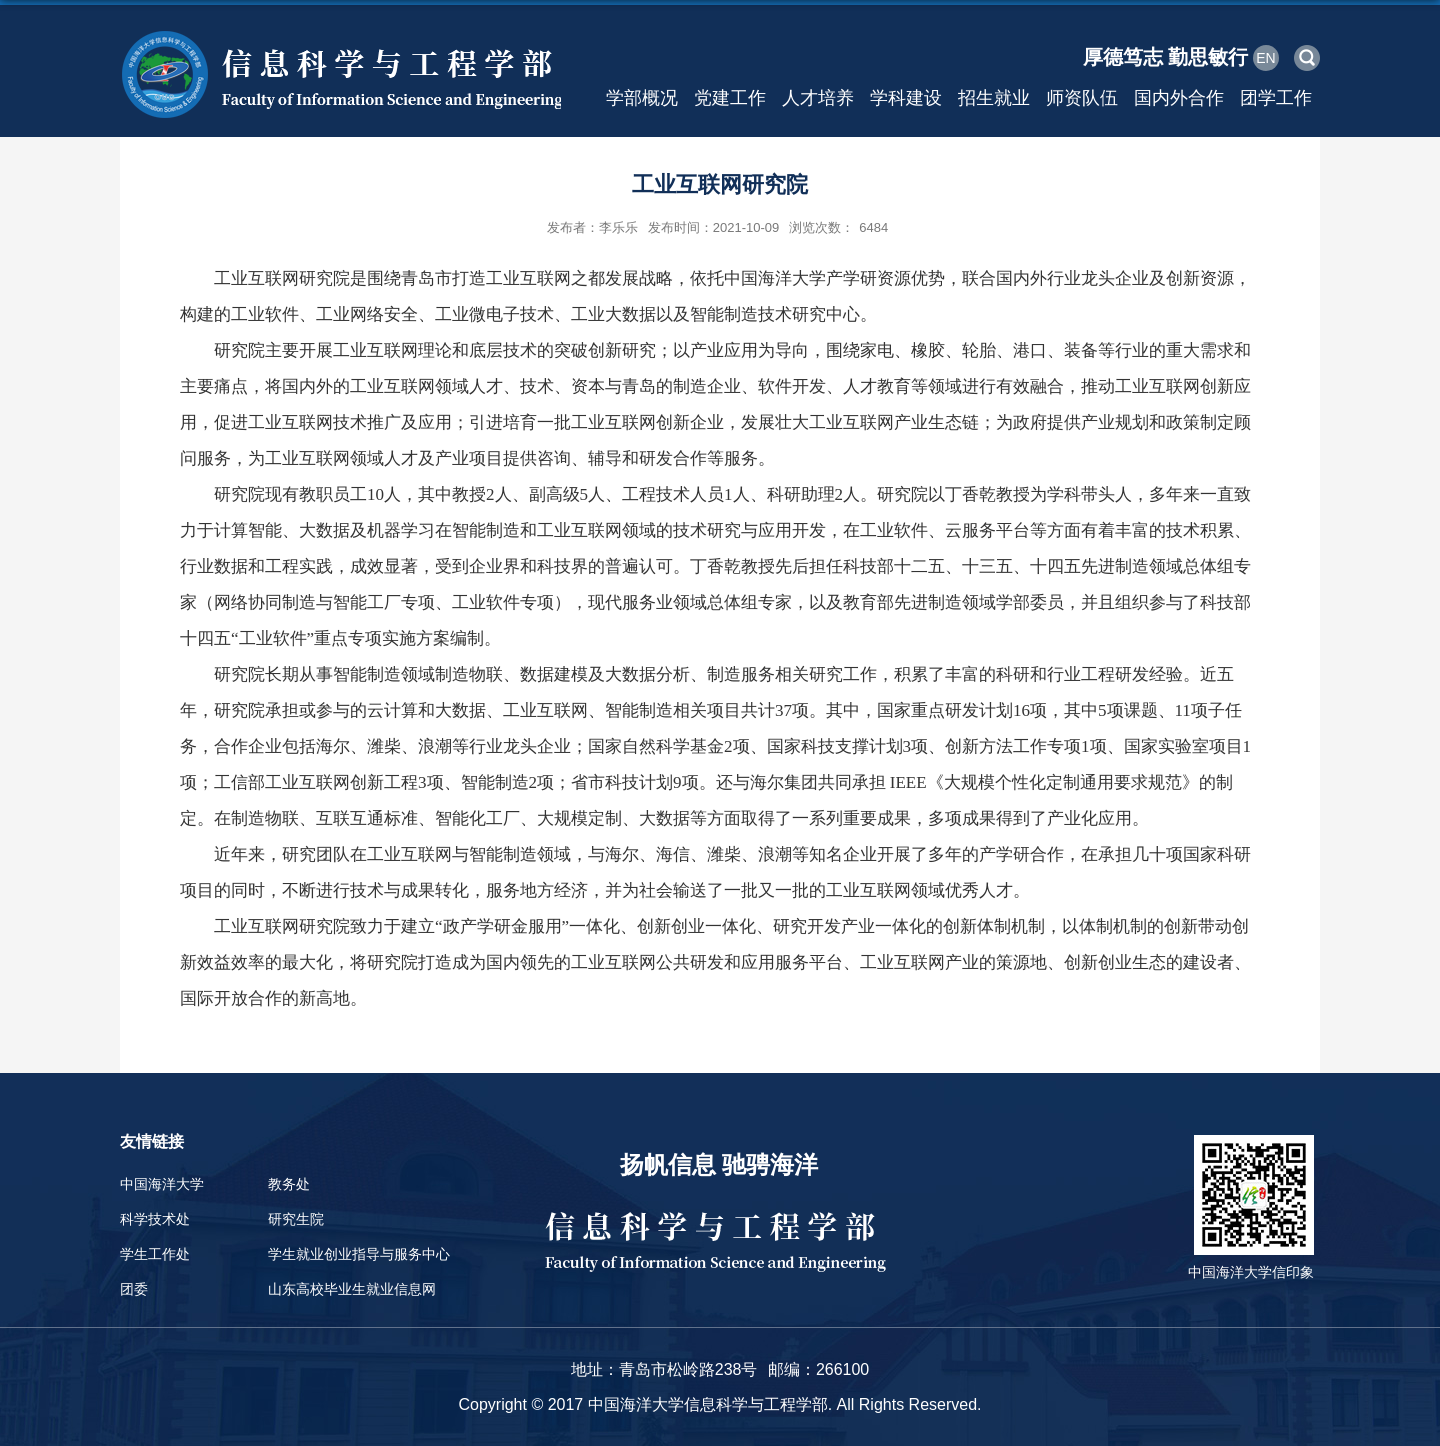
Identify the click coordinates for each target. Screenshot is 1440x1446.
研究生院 (296, 1219)
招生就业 (994, 98)
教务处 (289, 1184)
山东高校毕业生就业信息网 (352, 1289)
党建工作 (730, 98)
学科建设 (906, 98)
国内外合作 (1179, 98)
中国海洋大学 (162, 1184)
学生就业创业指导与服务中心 (359, 1254)
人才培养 (818, 98)
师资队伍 (1082, 98)
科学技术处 (155, 1219)
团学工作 (1276, 98)
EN (1265, 58)
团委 (134, 1289)
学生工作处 (155, 1254)
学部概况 (642, 98)
